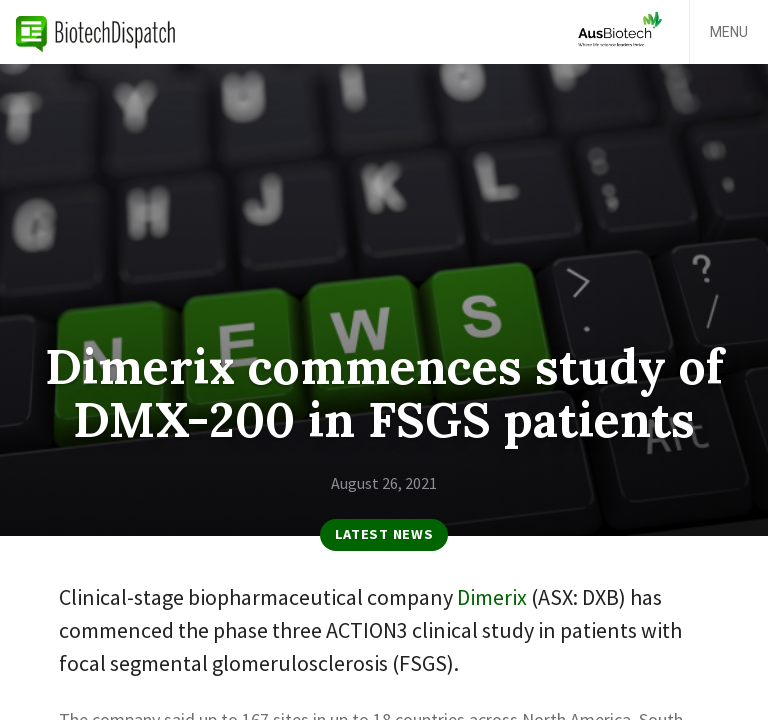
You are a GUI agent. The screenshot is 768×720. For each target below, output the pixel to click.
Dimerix (492, 597)
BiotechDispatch (96, 32)
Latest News (384, 534)
